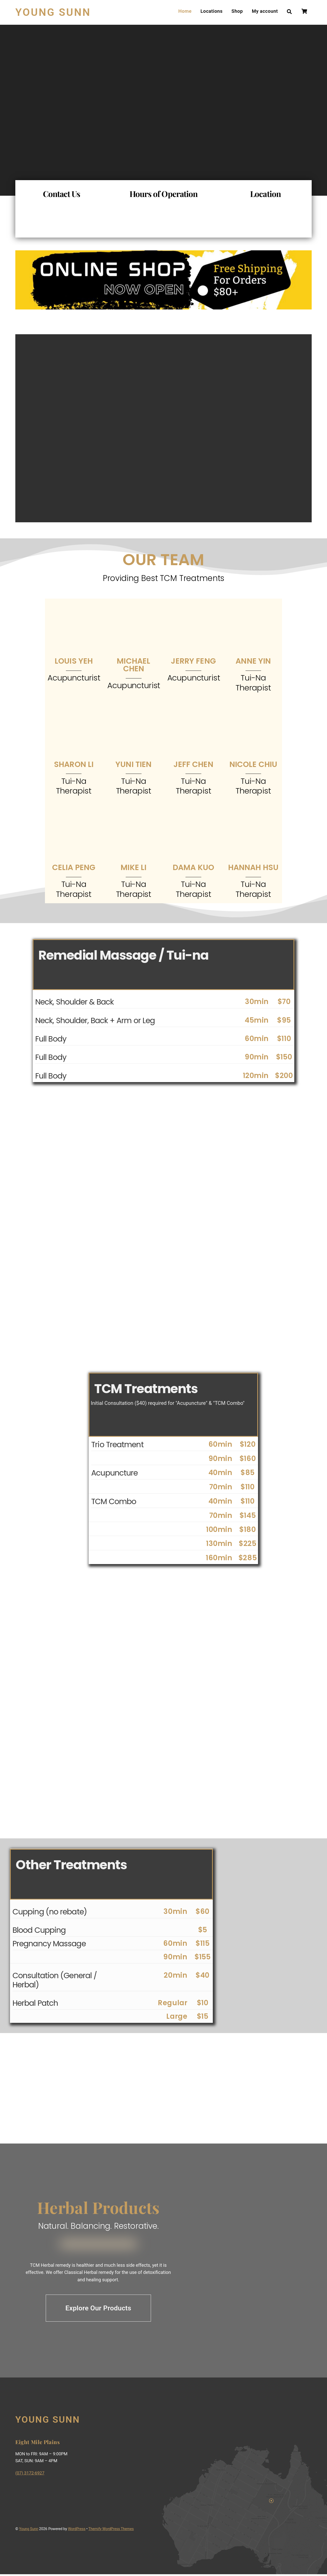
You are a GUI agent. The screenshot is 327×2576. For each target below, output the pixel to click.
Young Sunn (28, 2530)
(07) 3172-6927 (29, 2474)
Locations (212, 11)
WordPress (77, 2530)
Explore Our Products (98, 2309)
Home (185, 11)
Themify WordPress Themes (111, 2530)
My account (265, 11)
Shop (237, 11)
